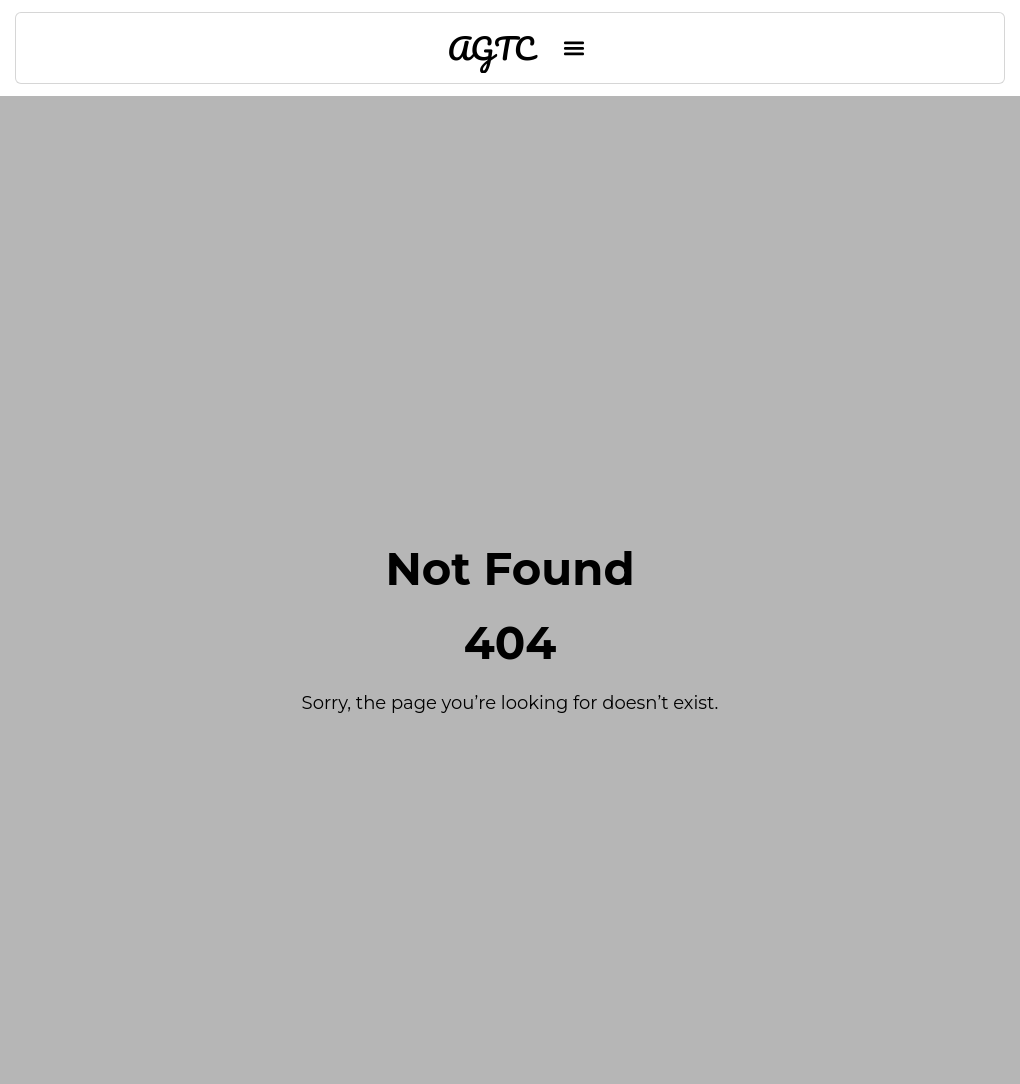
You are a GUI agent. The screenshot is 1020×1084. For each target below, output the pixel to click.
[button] (574, 48)
